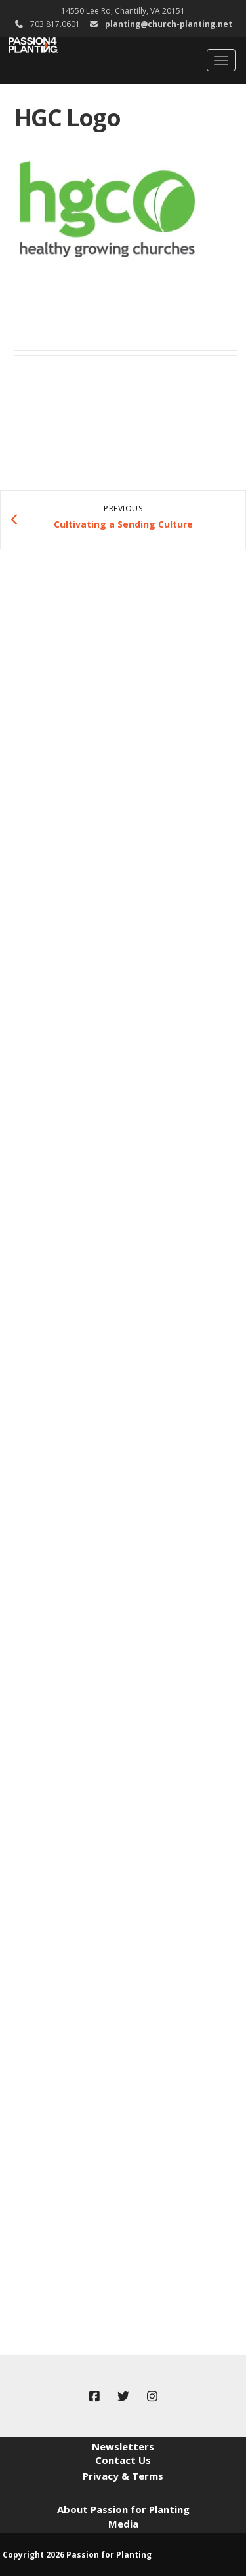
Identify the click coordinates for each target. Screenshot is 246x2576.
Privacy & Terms (123, 2475)
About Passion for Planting (123, 2509)
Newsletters (123, 2446)
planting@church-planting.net (168, 23)
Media (123, 2523)
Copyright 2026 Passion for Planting (77, 2554)
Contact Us (123, 2460)
